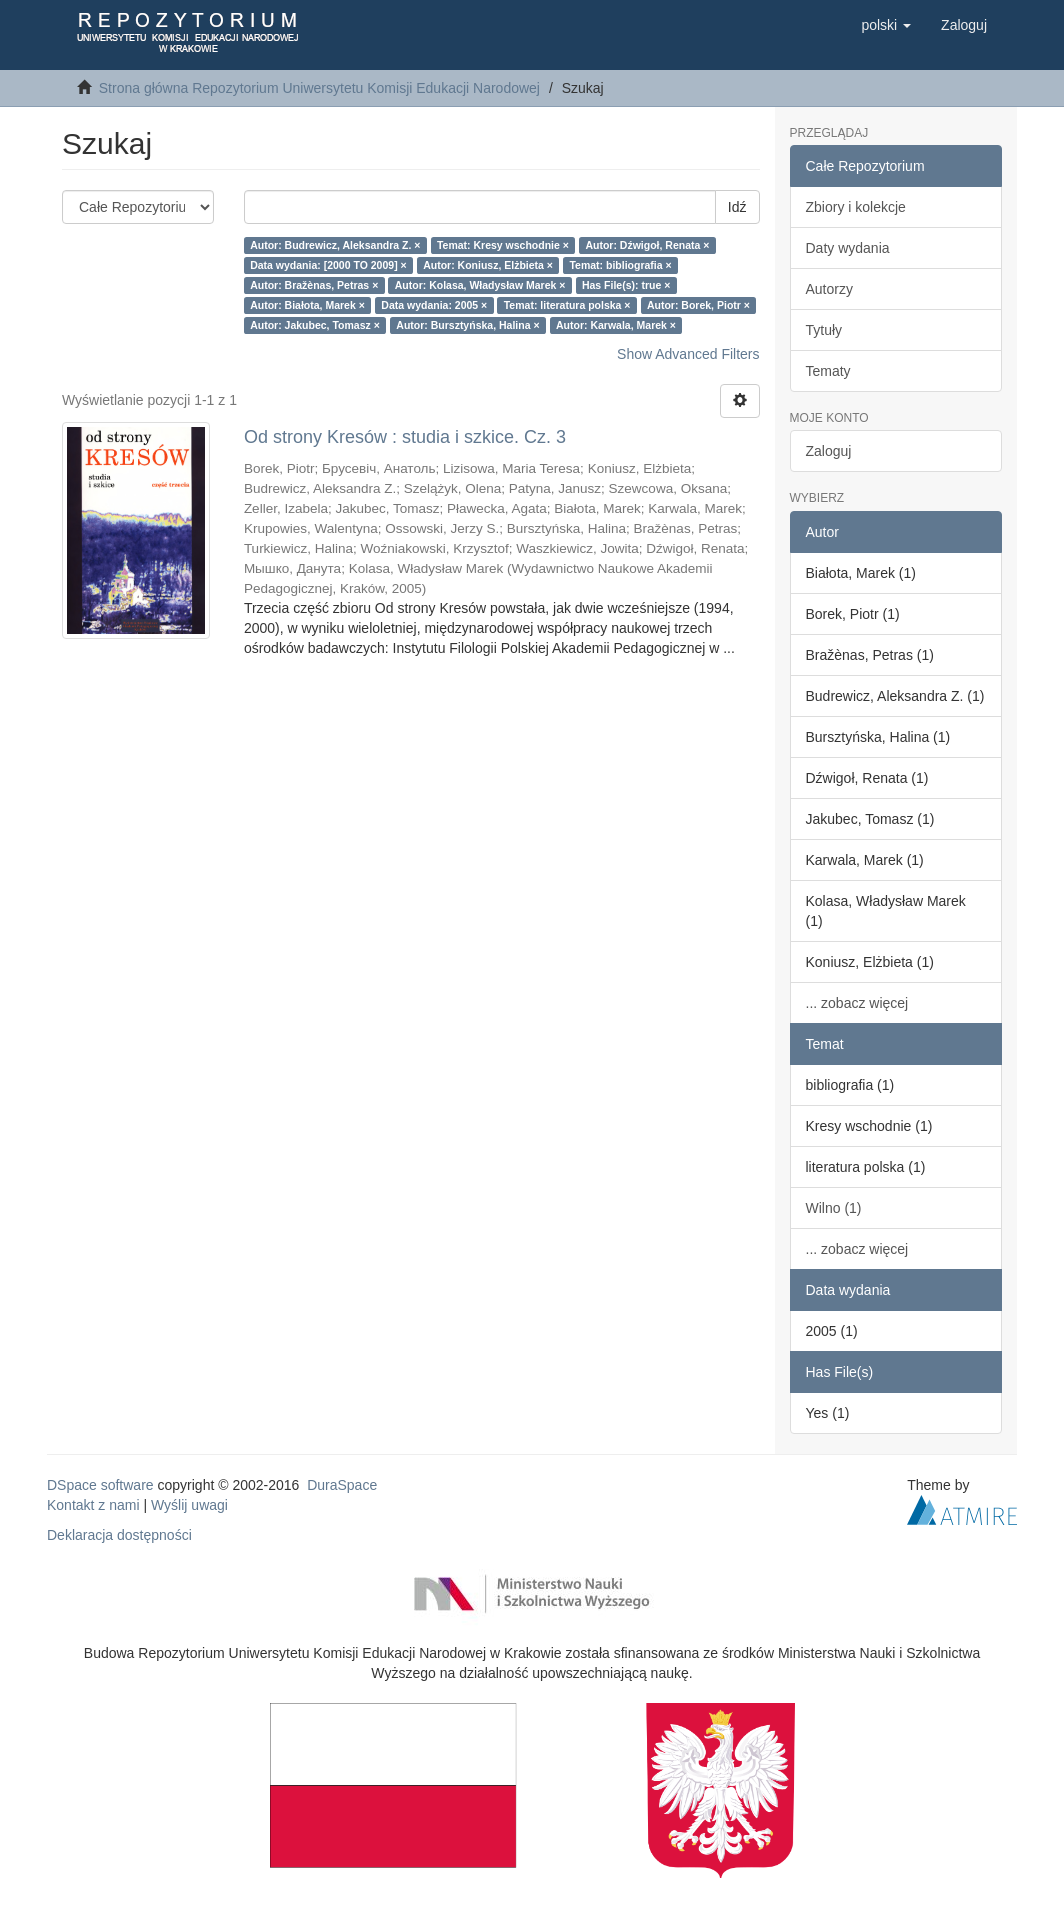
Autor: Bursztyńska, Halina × (467, 325)
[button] (886, 25)
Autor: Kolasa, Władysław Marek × (480, 285)
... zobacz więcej (857, 1003)
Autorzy (829, 289)
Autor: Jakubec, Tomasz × (315, 325)
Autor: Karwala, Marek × (616, 325)
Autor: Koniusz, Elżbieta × (488, 265)
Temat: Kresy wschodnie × (503, 245)
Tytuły (824, 330)
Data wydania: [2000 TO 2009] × (328, 265)
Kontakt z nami (93, 1505)
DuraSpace (342, 1485)
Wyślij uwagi (189, 1505)
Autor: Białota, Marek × (307, 305)
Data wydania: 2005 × (434, 305)
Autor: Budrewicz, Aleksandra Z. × (335, 245)
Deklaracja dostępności (119, 1535)
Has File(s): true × (626, 285)
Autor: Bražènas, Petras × (314, 285)
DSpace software (100, 1485)
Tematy (828, 371)
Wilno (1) (834, 1208)
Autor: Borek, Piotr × (698, 305)
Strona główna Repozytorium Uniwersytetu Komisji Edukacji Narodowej (319, 88)
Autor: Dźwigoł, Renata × (647, 245)
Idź (737, 207)
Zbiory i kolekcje (856, 207)
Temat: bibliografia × (620, 265)
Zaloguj (829, 451)
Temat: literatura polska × (567, 305)
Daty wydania (848, 248)
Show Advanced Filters (688, 354)
